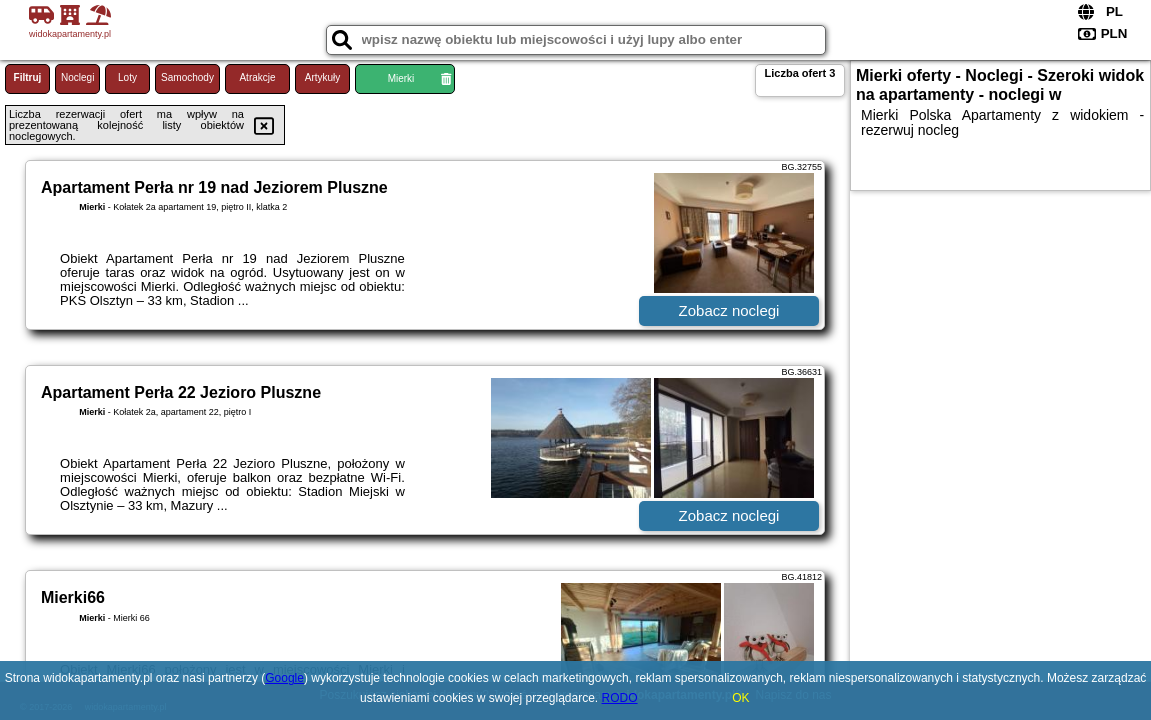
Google (284, 678)
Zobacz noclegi (729, 310)
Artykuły (323, 77)
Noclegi (77, 77)
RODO (620, 698)
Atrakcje (257, 77)
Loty (127, 77)
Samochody (187, 77)
